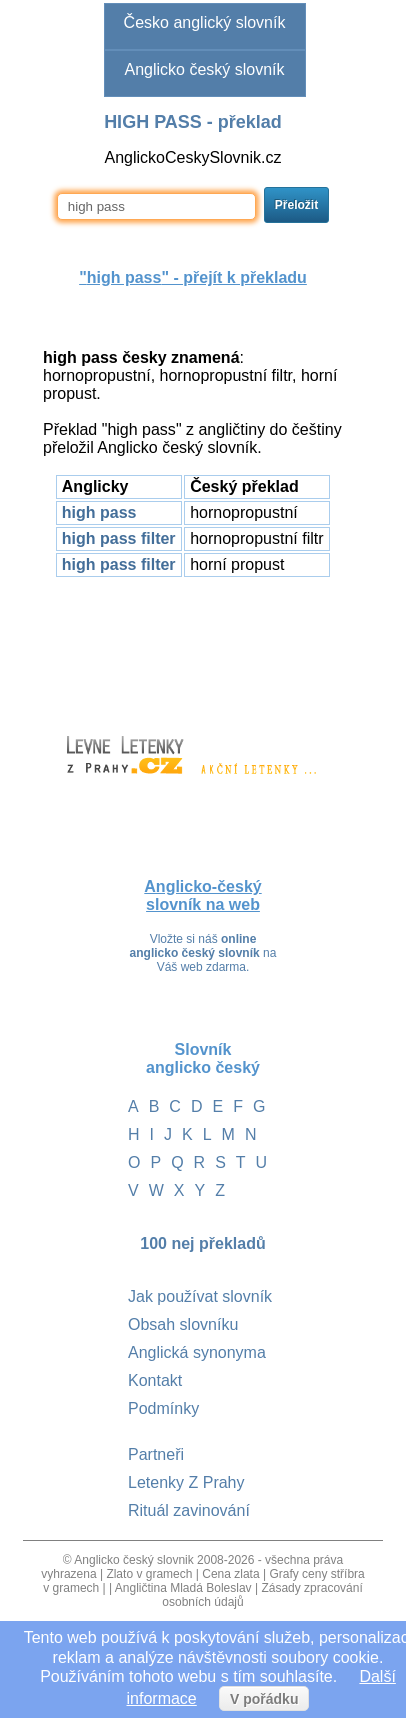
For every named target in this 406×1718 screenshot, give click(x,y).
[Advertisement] (193, 647)
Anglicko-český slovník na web (202, 895)
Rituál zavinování (189, 1510)
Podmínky (163, 1408)
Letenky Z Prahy (186, 1482)
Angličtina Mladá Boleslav (183, 1588)
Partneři (156, 1454)
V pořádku (264, 1699)
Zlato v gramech (149, 1574)
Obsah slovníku (183, 1324)
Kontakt (155, 1380)
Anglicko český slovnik (133, 1560)
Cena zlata (230, 1574)
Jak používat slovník (200, 1296)
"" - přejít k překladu (193, 277)
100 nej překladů (202, 1243)
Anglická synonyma (197, 1352)
